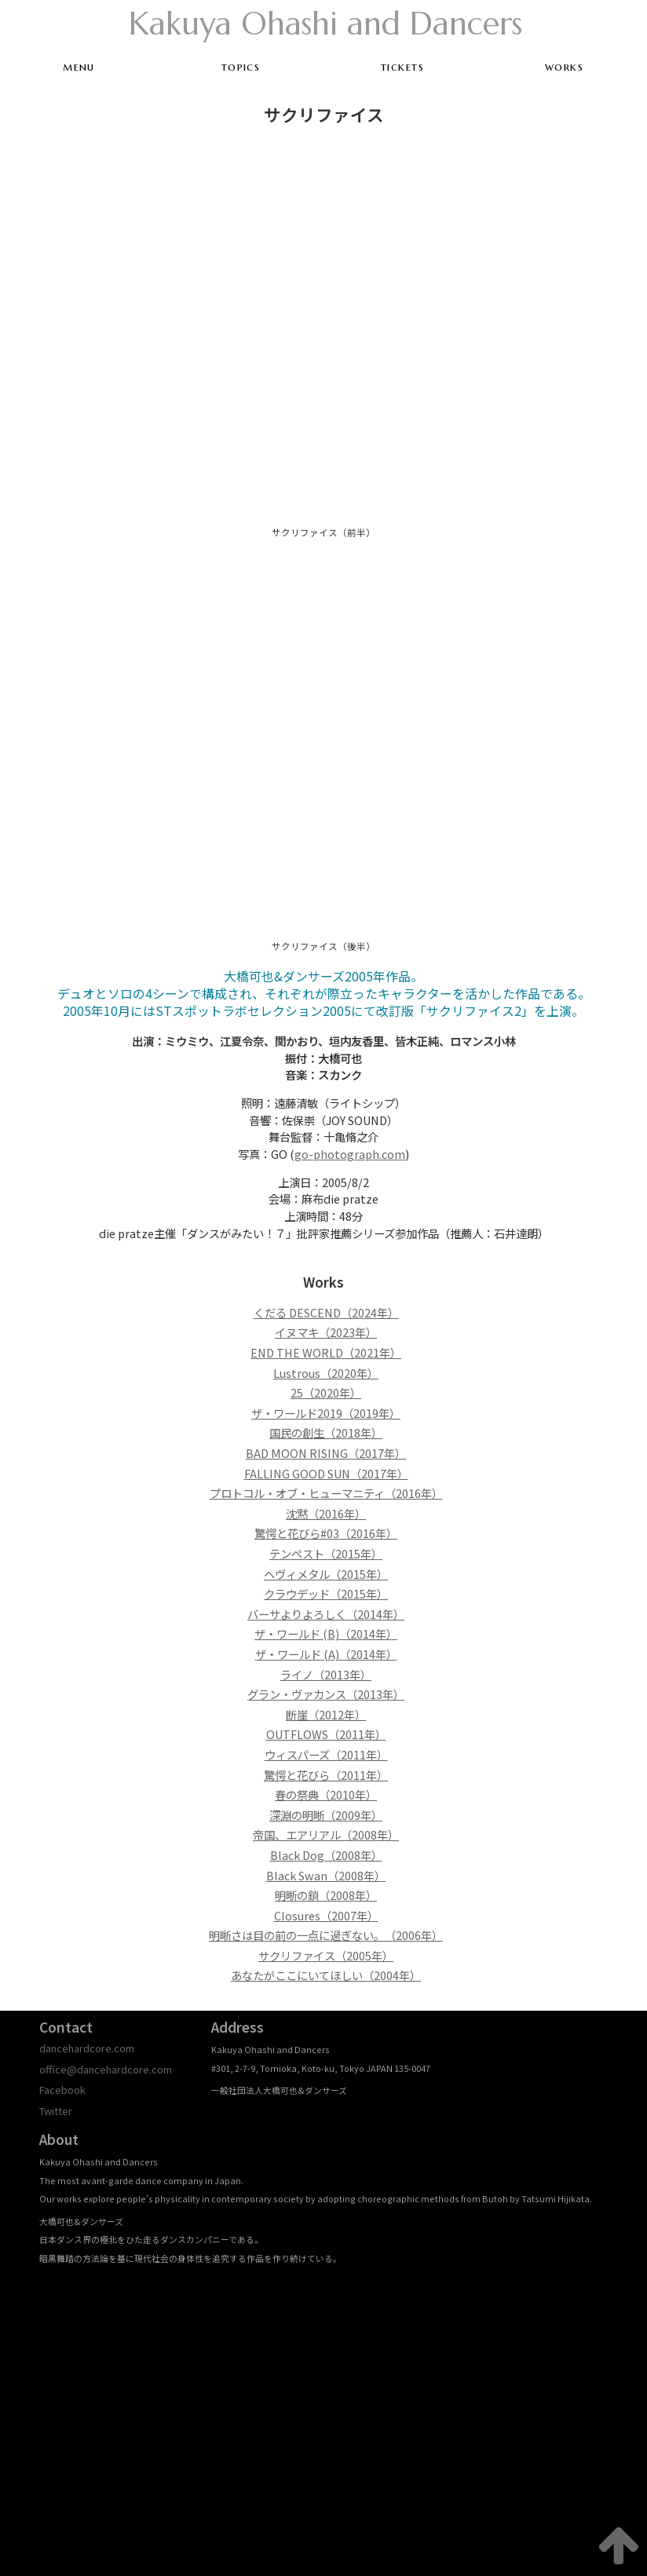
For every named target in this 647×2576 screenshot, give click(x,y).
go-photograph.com (349, 1153)
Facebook (62, 2089)
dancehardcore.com (86, 2048)
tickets (402, 67)
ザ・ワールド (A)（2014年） (326, 1654)
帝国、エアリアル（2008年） (326, 1834)
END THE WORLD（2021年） (325, 1352)
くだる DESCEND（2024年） (326, 1312)
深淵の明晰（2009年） (325, 1815)
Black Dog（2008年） (326, 1855)
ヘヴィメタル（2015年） (326, 1574)
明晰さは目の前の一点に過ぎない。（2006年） (326, 1935)
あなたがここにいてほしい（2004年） (326, 1975)
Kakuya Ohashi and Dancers (325, 23)
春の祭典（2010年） (326, 1794)
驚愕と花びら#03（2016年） (325, 1533)
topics (241, 67)
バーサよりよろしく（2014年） (325, 1614)
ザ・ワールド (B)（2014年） (325, 1633)
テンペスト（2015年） (325, 1553)
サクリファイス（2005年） (325, 1955)
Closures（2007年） (326, 1915)
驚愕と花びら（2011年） (326, 1775)
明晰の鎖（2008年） (326, 1895)
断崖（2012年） (326, 1714)
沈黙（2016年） (326, 1513)
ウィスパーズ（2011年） (326, 1754)
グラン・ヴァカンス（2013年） (325, 1694)
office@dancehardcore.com (105, 2069)
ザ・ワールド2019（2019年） (325, 1413)
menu (79, 67)
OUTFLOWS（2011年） (326, 1734)
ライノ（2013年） (325, 1674)
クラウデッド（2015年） (326, 1593)
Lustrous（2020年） (325, 1373)
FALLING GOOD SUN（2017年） (326, 1473)
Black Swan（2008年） (326, 1875)
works (564, 67)
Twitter (55, 2110)
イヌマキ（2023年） (326, 1332)
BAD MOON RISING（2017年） (326, 1453)
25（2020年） (326, 1392)
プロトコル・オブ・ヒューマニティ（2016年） (326, 1493)
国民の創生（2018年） (325, 1432)
